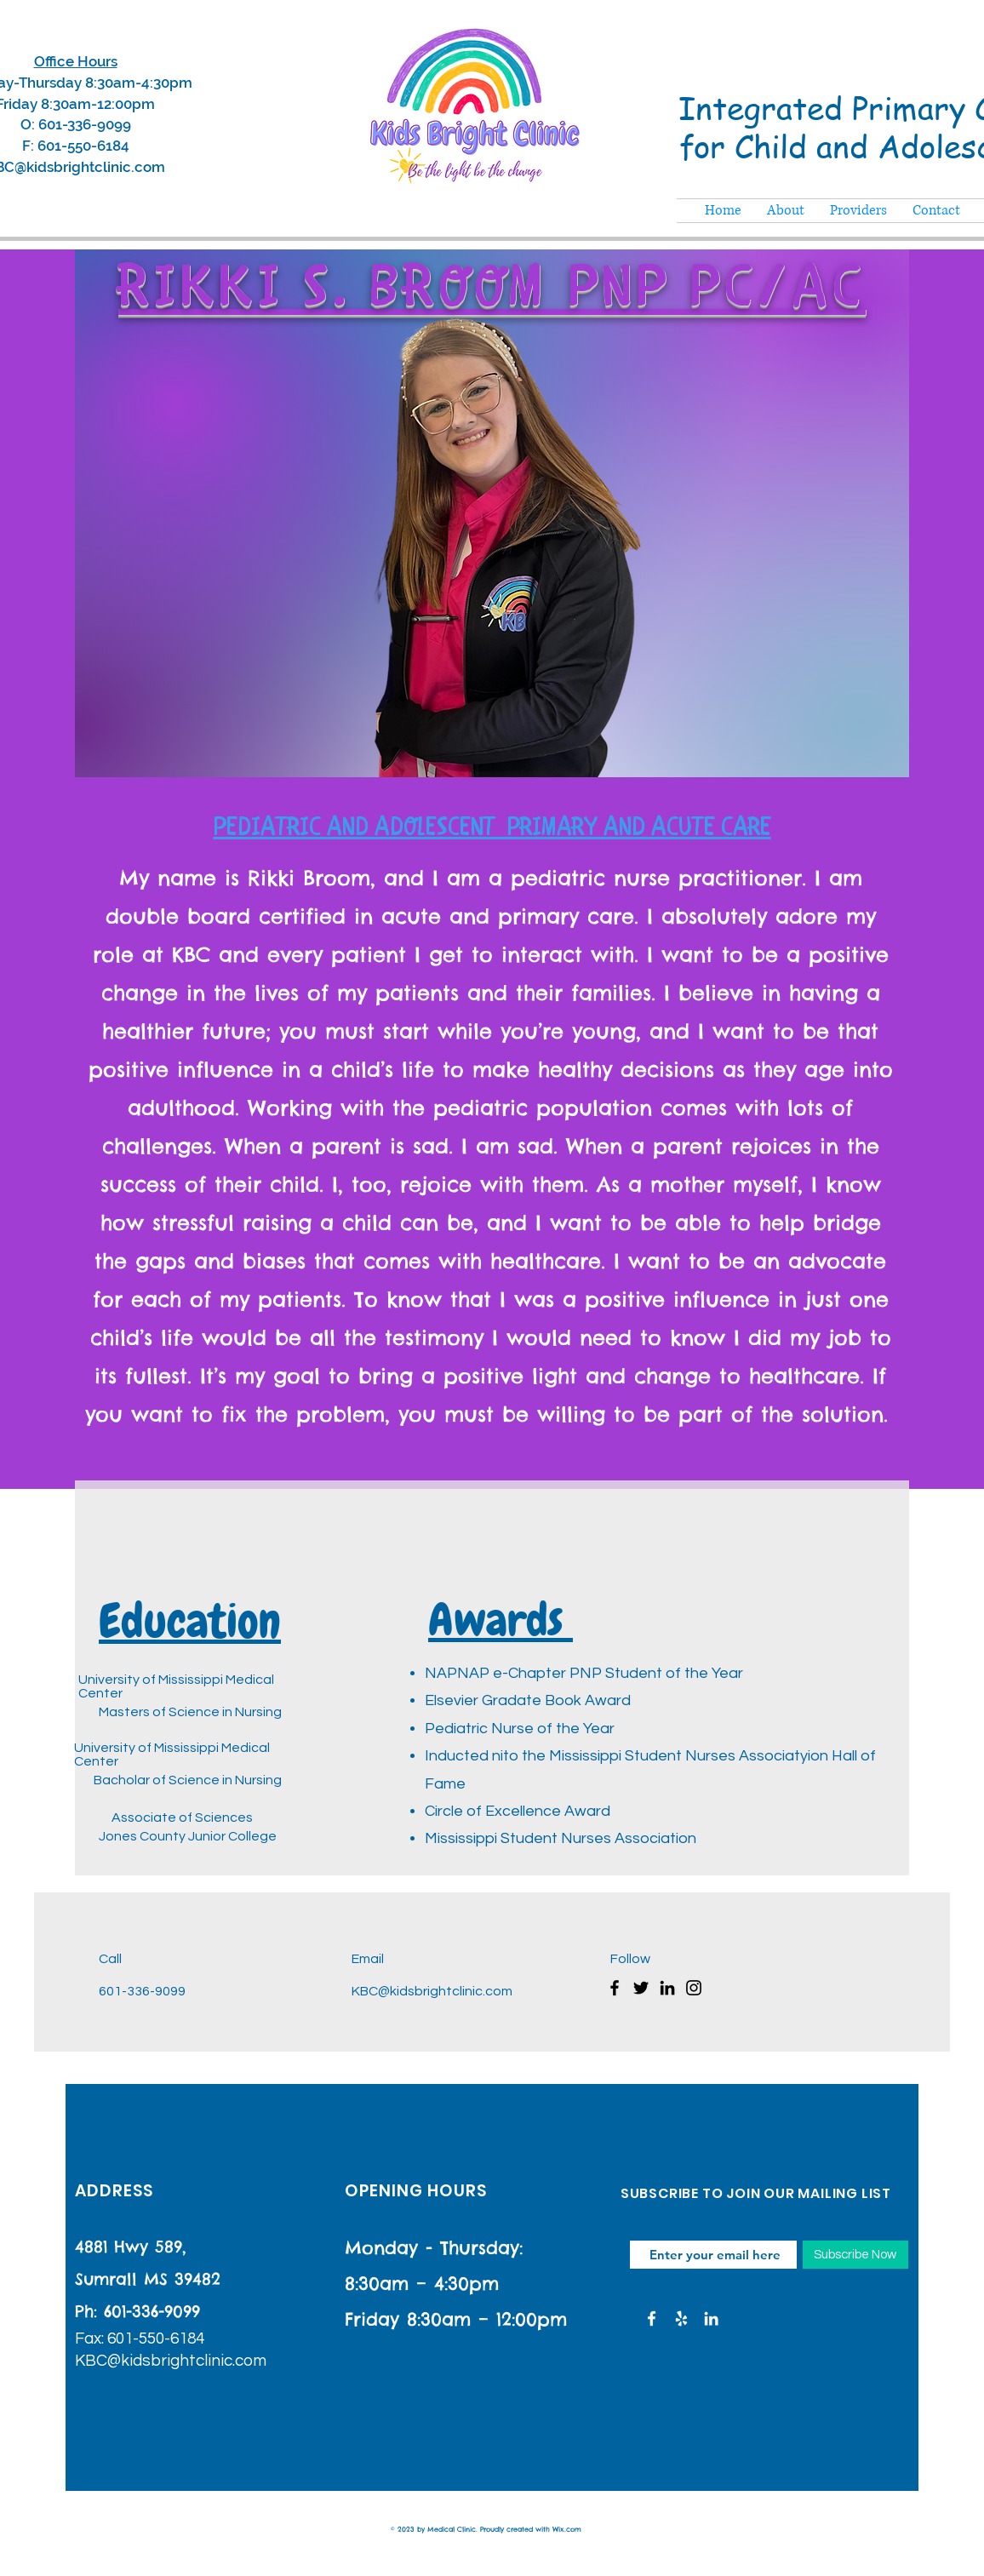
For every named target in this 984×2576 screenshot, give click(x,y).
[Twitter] (641, 1988)
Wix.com (566, 2529)
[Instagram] (694, 1988)
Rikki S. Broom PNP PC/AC (492, 290)
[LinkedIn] (667, 1988)
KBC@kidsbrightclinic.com (432, 1991)
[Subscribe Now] (855, 2255)
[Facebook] (614, 1988)
